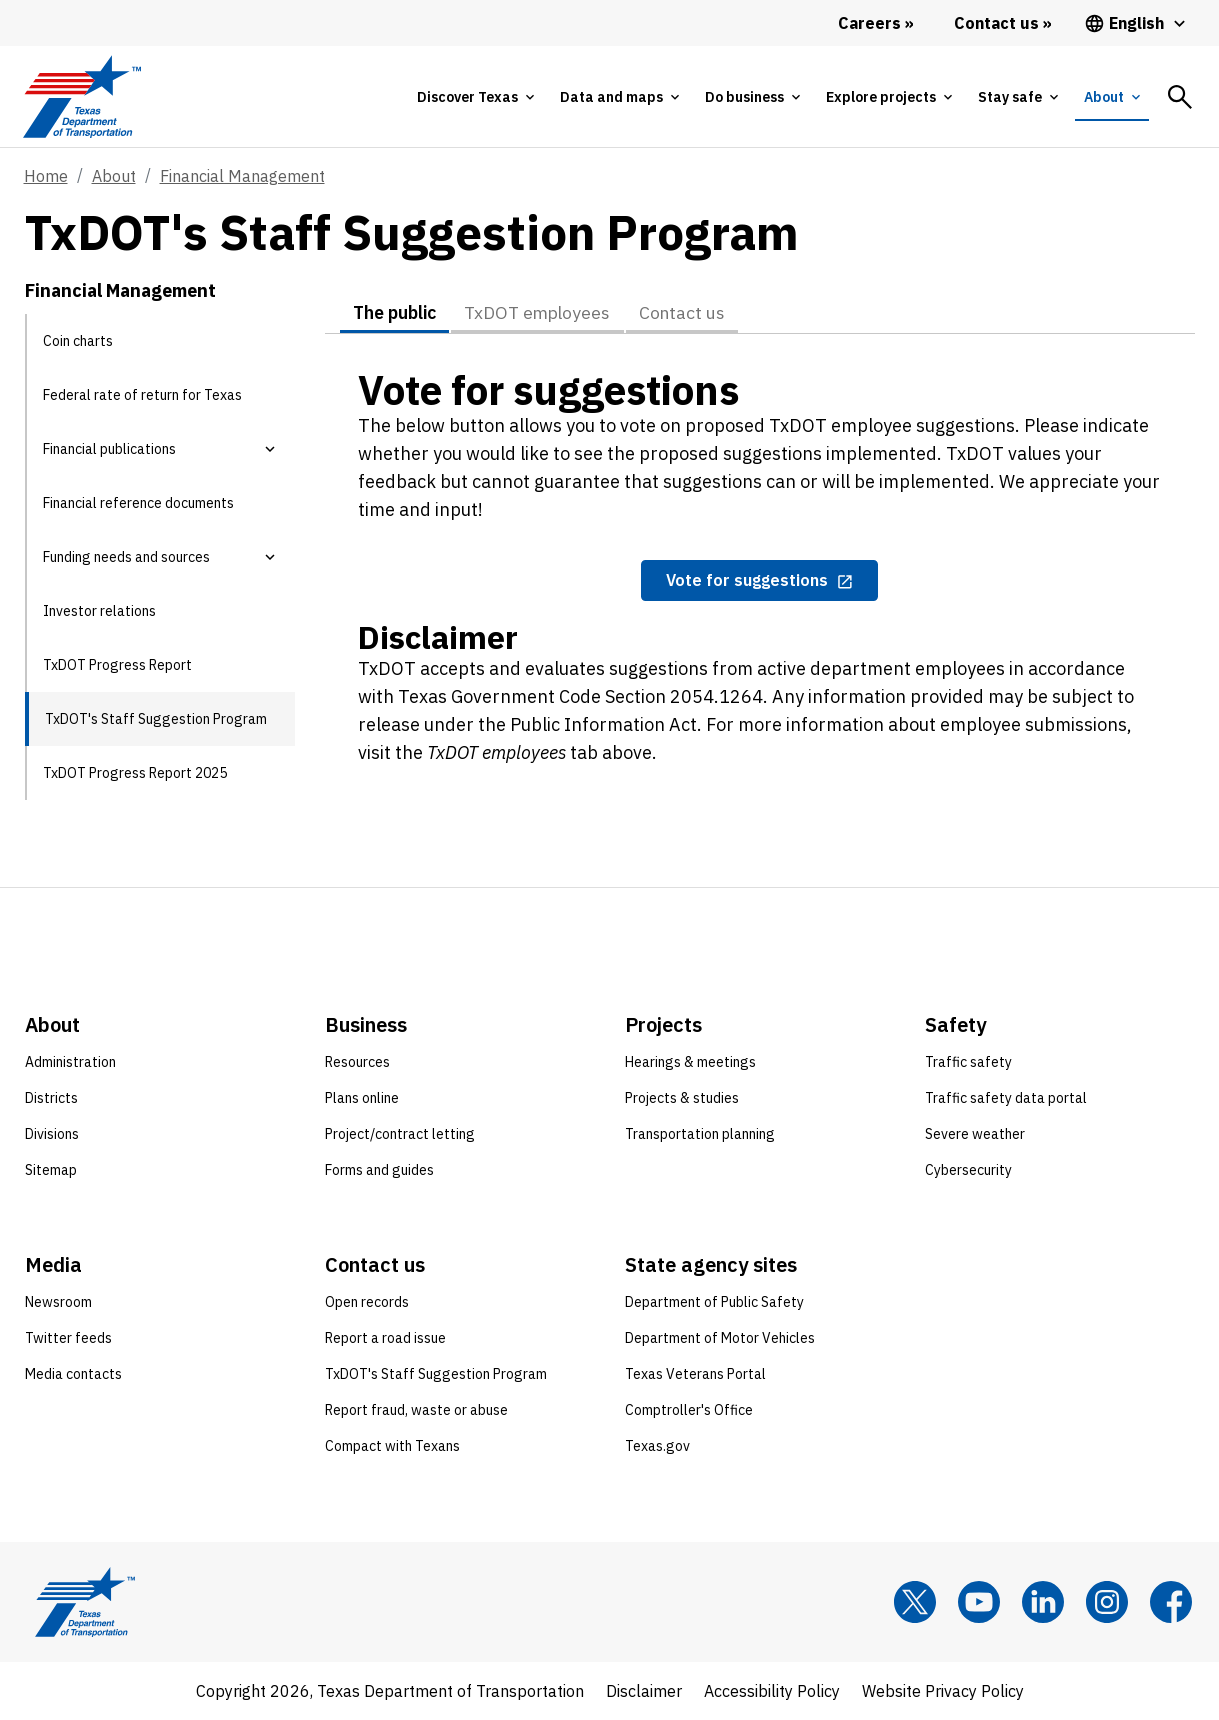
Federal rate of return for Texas (142, 395)
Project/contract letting (400, 1134)
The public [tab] (396, 312)
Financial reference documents (138, 503)
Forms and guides (379, 1170)
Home (46, 176)
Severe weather (975, 1134)
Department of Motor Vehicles (720, 1338)
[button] (270, 449)
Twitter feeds (68, 1338)
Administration (70, 1062)
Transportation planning (700, 1134)
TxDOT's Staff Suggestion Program (436, 1374)
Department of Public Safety (714, 1302)
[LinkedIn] (1043, 1602)
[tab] (475, 97)
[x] (915, 1602)
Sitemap (51, 1170)
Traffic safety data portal (1006, 1098)
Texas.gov (657, 1446)
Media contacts (73, 1374)
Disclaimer (644, 1691)
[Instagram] (1107, 1602)
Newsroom (58, 1302)
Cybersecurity (968, 1170)
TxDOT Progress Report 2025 (135, 773)
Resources (357, 1062)
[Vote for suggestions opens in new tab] (759, 582)
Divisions (52, 1134)
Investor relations (99, 611)
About (114, 176)
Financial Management (242, 176)
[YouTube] (979, 1602)
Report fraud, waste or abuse (416, 1410)
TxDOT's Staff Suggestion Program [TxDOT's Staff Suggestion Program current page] (156, 719)
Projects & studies (682, 1098)
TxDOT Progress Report (117, 665)
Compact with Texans (392, 1446)
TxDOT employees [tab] (544, 312)
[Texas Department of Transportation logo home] (82, 96)
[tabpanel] (760, 578)
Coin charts (78, 341)
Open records (367, 1302)
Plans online (362, 1098)
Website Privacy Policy (943, 1691)
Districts (51, 1098)
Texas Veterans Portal (695, 1374)
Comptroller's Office (689, 1410)
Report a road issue (385, 1338)
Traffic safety (968, 1062)
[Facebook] (1171, 1602)
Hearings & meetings (690, 1062)
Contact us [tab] (693, 312)
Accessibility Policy (772, 1691)
